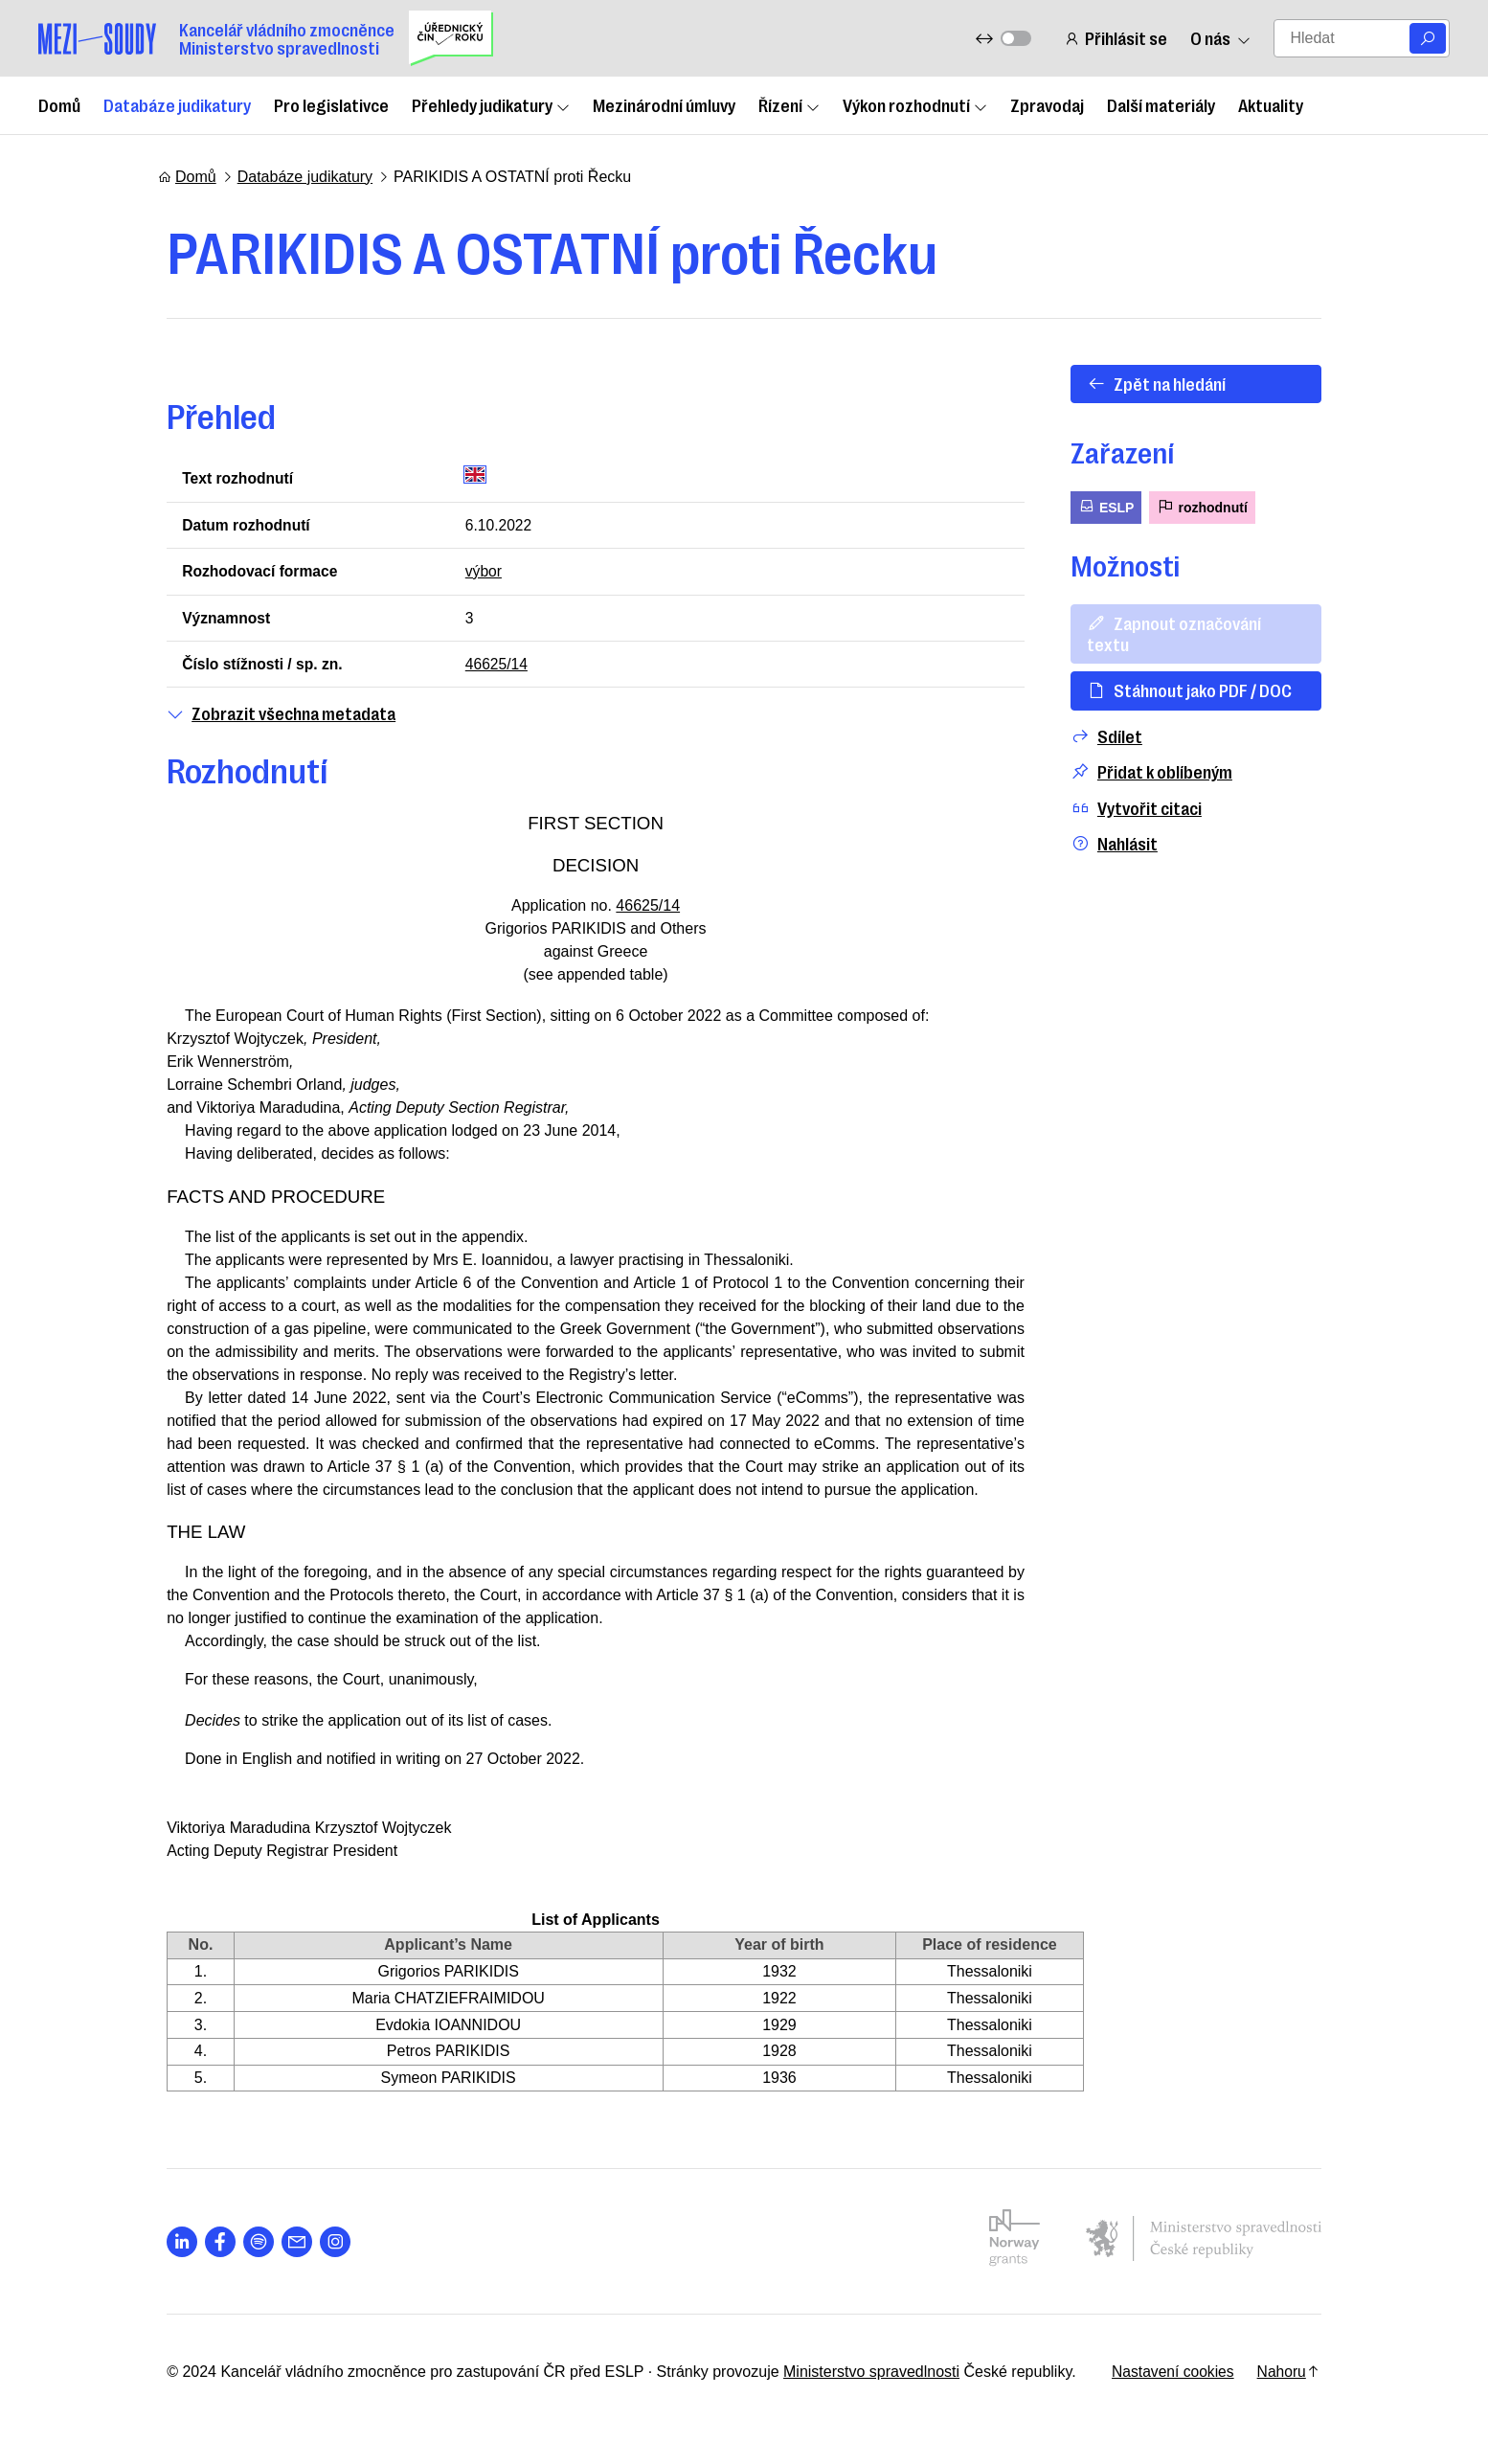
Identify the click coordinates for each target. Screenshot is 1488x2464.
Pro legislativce (331, 104)
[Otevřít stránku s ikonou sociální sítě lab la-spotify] (250, 2244)
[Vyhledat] (1427, 38)
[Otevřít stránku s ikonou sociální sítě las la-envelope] (288, 2244)
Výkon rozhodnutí (915, 104)
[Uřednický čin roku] (451, 38)
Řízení (789, 104)
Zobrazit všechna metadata (272, 716)
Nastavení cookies (1179, 2375)
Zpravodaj (1047, 104)
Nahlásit (1121, 823)
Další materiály (1161, 104)
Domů (59, 104)
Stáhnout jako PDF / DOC (1196, 669)
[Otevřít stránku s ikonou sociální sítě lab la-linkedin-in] (173, 2244)
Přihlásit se (1115, 38)
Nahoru (1297, 2375)
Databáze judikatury (177, 104)
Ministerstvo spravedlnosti (863, 2375)
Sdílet (1114, 715)
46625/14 (494, 666)
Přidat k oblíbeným (1159, 751)
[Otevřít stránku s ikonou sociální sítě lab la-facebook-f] (211, 2244)
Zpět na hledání (1163, 383)
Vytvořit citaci (1143, 787)
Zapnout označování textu (1204, 622)
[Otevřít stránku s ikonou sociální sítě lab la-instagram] (326, 2244)
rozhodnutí (1210, 506)
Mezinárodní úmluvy (664, 104)
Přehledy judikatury (491, 104)
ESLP (1114, 506)
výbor (480, 572)
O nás (1220, 38)
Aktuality (1270, 104)
